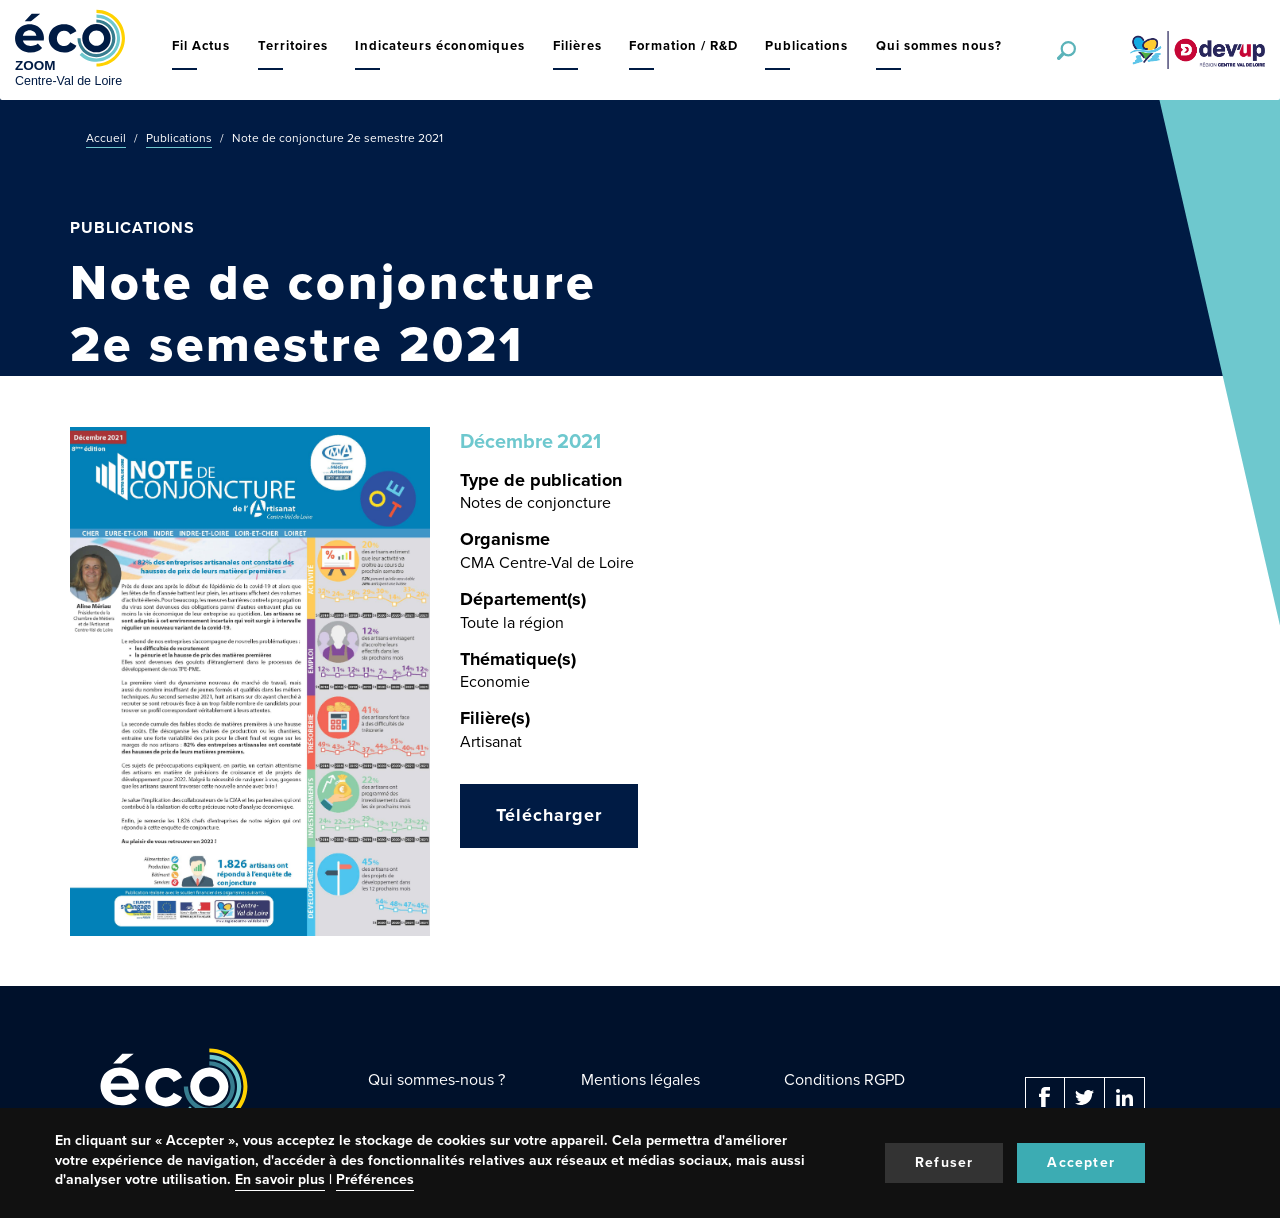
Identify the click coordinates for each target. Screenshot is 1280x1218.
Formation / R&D (683, 45)
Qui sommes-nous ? (436, 1079)
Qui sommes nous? (939, 45)
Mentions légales (640, 1079)
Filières (577, 45)
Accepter (1081, 1162)
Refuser (944, 1162)
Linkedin (1125, 1097)
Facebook (1045, 1097)
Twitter (1085, 1097)
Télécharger (549, 815)
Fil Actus (201, 45)
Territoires (293, 45)
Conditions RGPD (844, 1079)
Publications (806, 45)
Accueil (106, 138)
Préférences (375, 1179)
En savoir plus (280, 1179)
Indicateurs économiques (440, 45)
